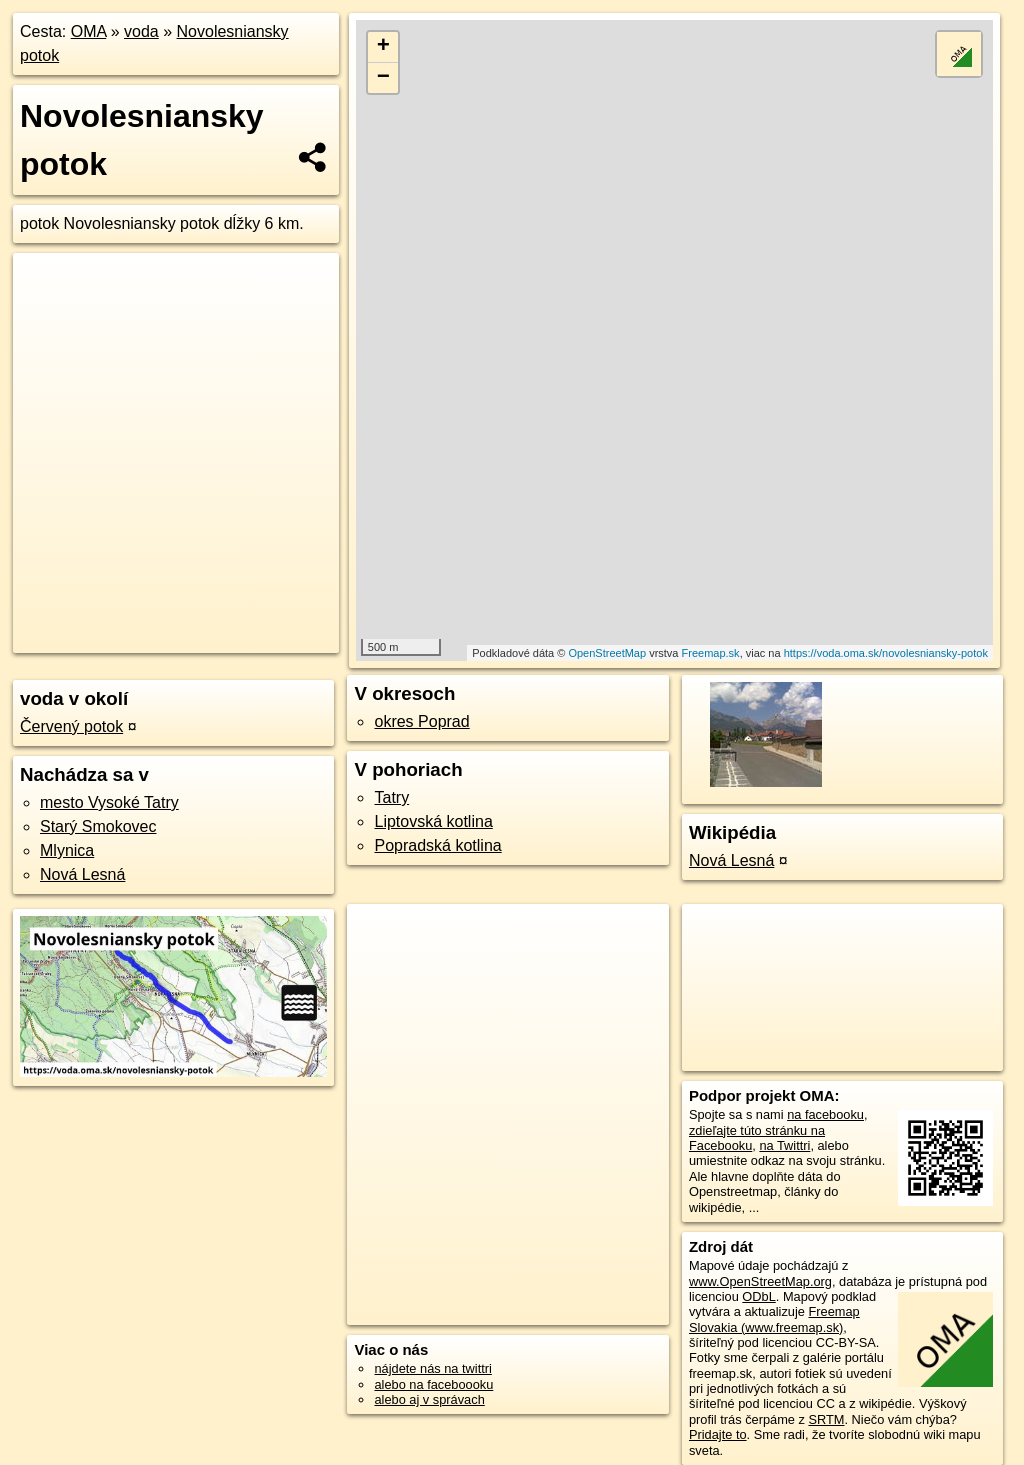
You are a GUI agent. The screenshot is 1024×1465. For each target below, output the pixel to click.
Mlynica (67, 850)
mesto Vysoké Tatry (109, 802)
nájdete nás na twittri (432, 1368)
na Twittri (784, 1145)
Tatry (391, 797)
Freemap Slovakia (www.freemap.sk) (774, 1319)
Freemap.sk (711, 653)
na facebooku (825, 1114)
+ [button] (383, 47)
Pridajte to (718, 1434)
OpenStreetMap (607, 653)
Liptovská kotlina (433, 821)
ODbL (758, 1296)
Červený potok (71, 726)
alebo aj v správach (429, 1399)
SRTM (826, 1419)
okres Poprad (421, 721)
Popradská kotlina (437, 845)
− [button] (383, 78)
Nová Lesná (82, 874)
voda (141, 31)
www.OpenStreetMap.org (760, 1281)
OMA (89, 31)
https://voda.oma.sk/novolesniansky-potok (886, 653)
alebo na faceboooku (433, 1384)
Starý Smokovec (98, 826)
